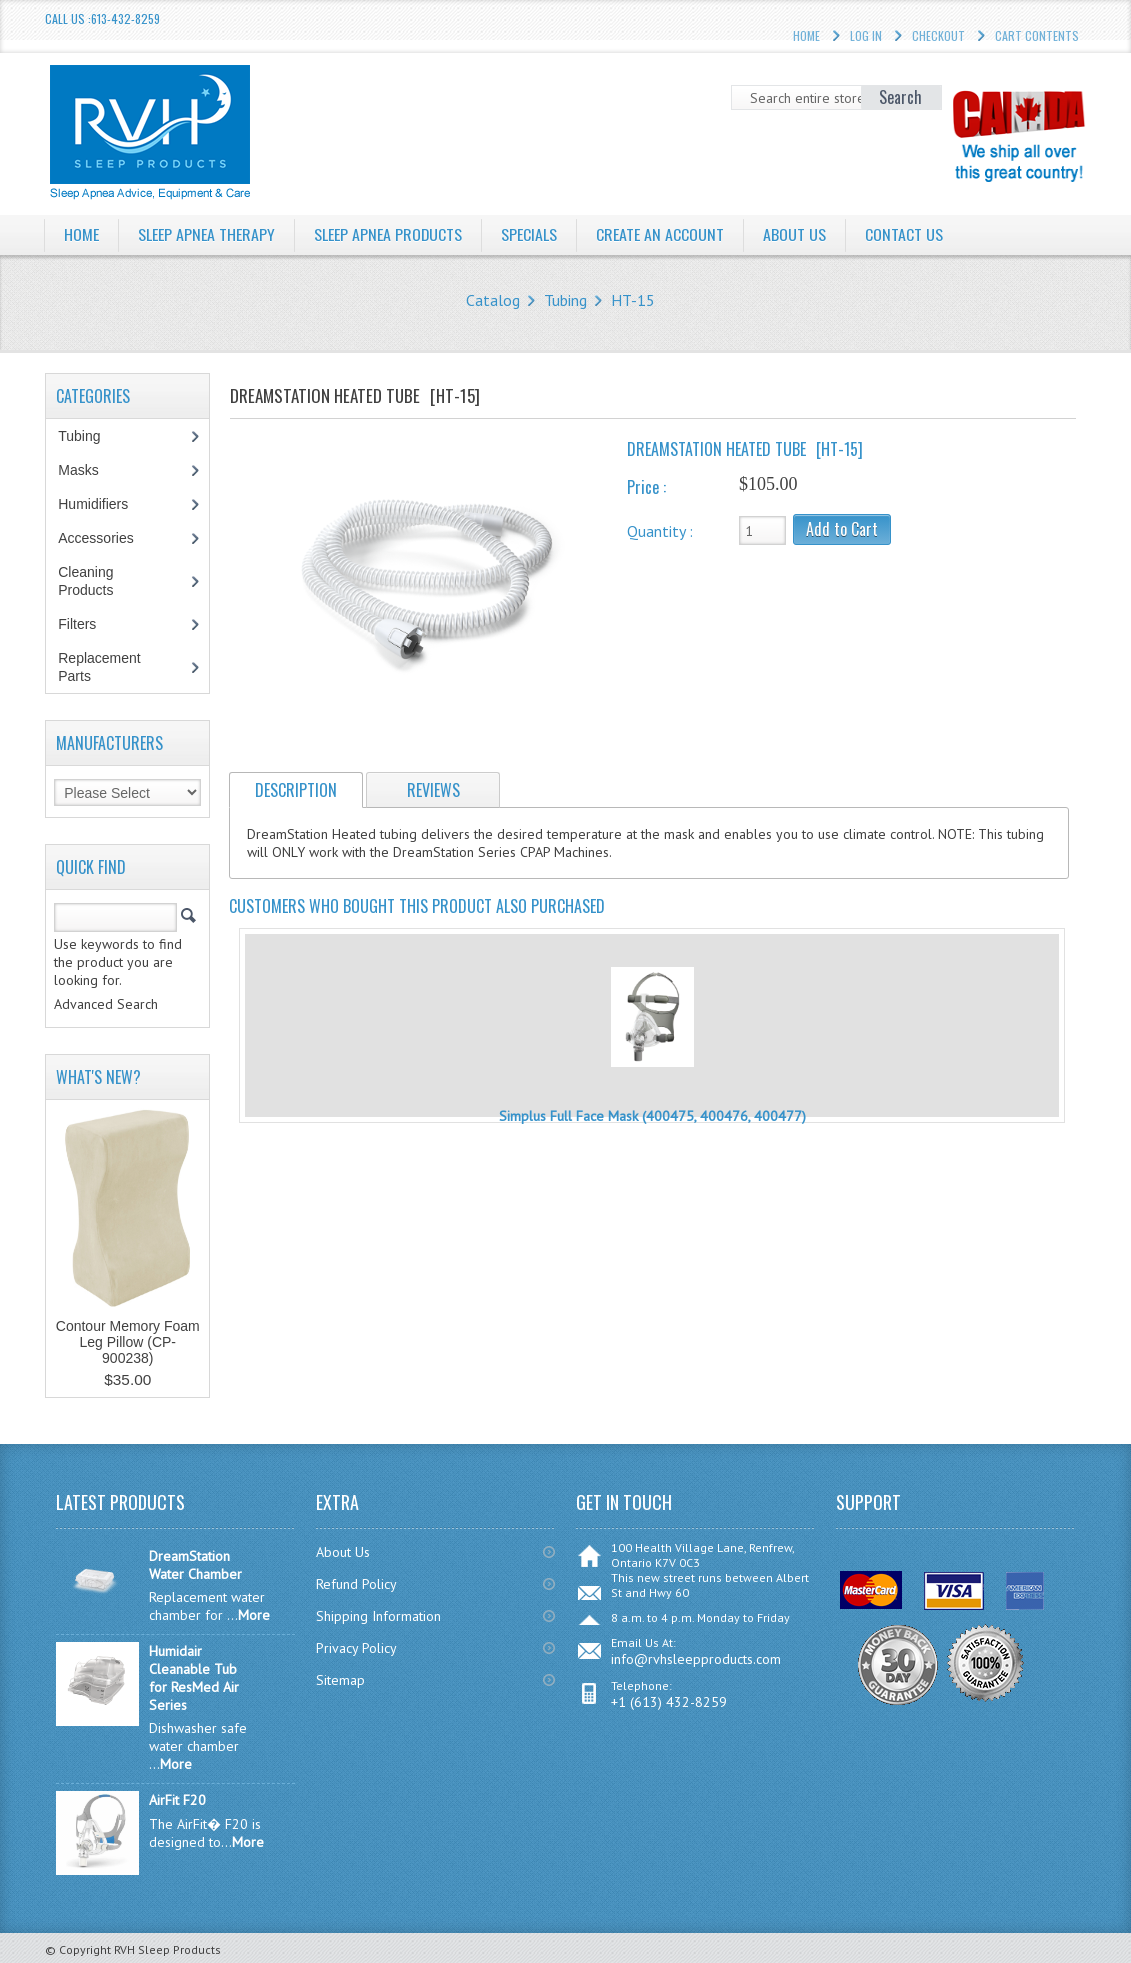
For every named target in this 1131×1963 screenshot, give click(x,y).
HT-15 (633, 300)
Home (81, 234)
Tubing (565, 300)
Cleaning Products (96, 581)
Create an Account (661, 234)
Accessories (106, 538)
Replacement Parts (99, 667)
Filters (77, 624)
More (254, 1615)
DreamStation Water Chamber (195, 1565)
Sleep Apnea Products (388, 234)
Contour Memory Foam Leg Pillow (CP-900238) (128, 1342)
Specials (530, 234)
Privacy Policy (356, 1648)
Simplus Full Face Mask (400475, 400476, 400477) (652, 1116)
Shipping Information (378, 1616)
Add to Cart (842, 529)
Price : (646, 487)
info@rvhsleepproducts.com (696, 1659)
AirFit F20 (177, 1800)
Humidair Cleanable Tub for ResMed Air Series (194, 1678)
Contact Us (905, 234)
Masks (88, 470)
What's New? (98, 1077)
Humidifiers (103, 504)
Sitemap (340, 1680)
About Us (795, 234)
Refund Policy (356, 1584)
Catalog (493, 300)
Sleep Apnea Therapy (206, 234)
